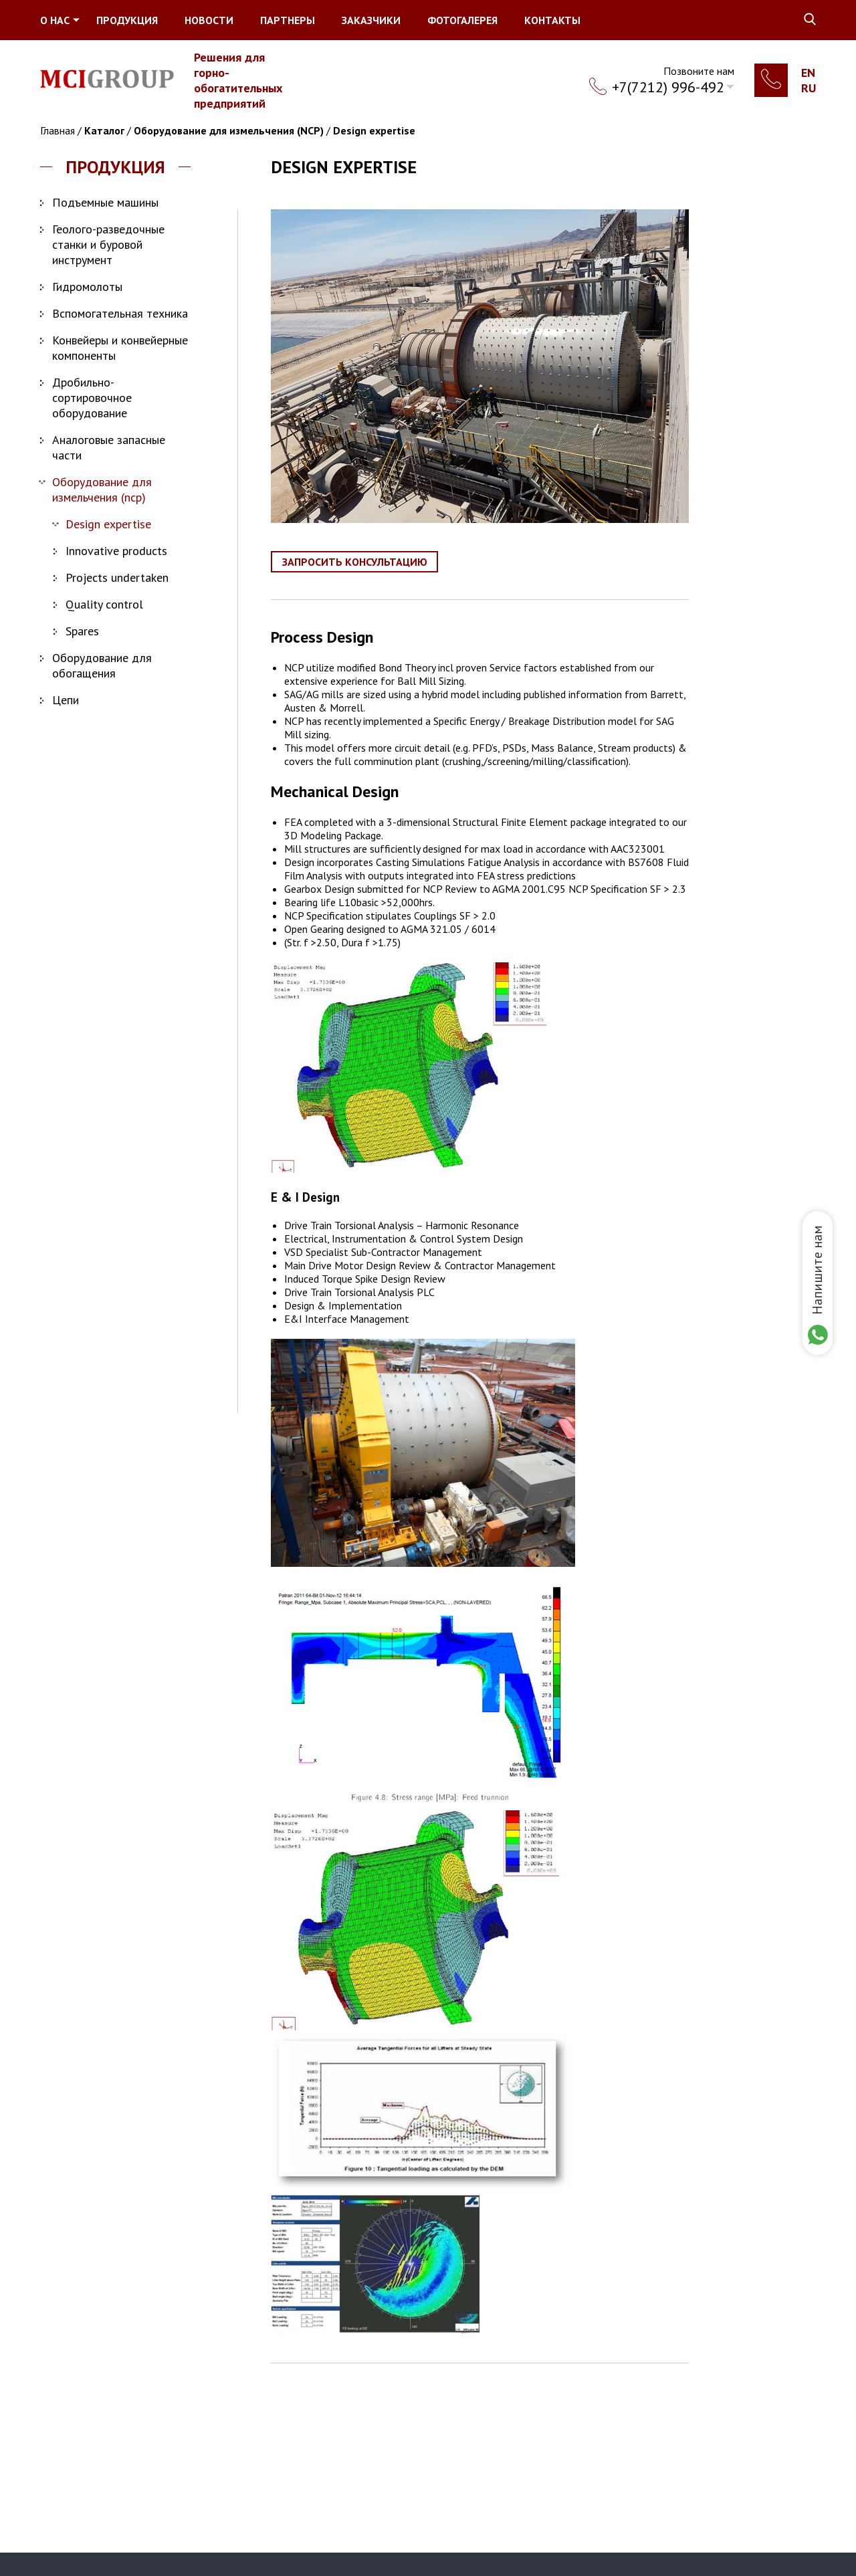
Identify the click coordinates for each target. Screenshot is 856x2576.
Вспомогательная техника (120, 313)
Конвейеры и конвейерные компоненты (120, 347)
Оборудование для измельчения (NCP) (229, 130)
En (808, 72)
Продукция (127, 20)
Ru (808, 88)
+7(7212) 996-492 (668, 87)
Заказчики (371, 20)
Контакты (552, 20)
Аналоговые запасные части (108, 447)
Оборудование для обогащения (102, 665)
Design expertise (374, 130)
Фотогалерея (462, 20)
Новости (209, 20)
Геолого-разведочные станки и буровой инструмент (108, 244)
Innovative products (116, 550)
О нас (55, 20)
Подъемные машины (105, 202)
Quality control (104, 604)
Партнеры (287, 20)
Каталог (104, 130)
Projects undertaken (117, 577)
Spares (82, 631)
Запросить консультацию (354, 561)
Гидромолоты (87, 286)
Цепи (65, 700)
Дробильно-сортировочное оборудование (92, 397)
